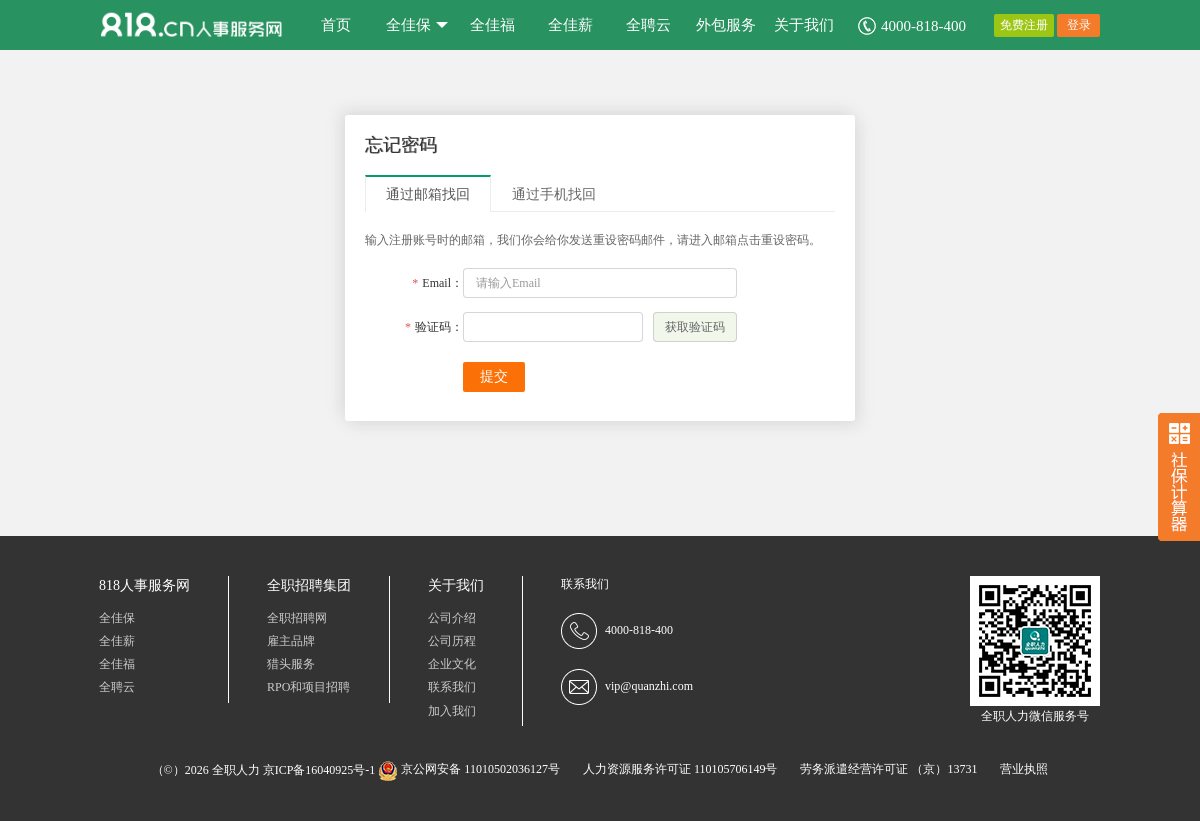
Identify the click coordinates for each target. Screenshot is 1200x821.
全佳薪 (570, 25)
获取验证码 (695, 327)
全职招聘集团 (309, 585)
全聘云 (648, 25)
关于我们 (804, 25)
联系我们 (452, 687)
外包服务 (726, 25)
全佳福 (492, 25)
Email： (435, 283)
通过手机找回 (554, 194)
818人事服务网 (144, 585)
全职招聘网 (297, 618)
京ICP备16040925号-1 (319, 769)
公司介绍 (452, 618)
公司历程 (452, 641)
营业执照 (1024, 769)
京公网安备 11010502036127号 (469, 769)
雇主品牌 (291, 641)
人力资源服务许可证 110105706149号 (680, 769)
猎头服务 (291, 664)
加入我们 (452, 711)
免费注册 (1024, 25)
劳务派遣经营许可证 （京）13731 (888, 769)
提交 (494, 376)
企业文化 (452, 664)
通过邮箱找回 (428, 194)
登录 (1079, 25)
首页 (336, 25)
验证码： (432, 327)
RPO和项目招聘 (308, 687)
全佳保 (417, 25)
